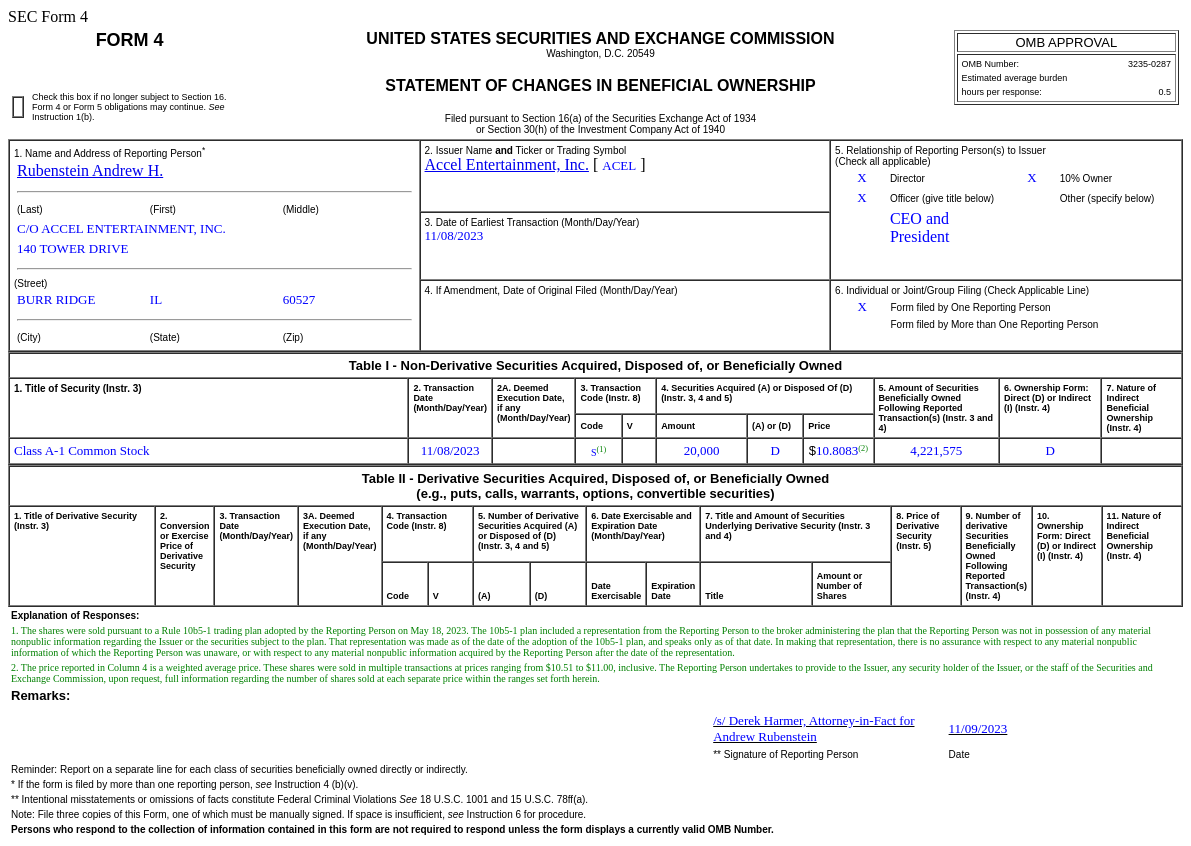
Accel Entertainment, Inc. (507, 164)
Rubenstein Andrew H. (90, 170)
